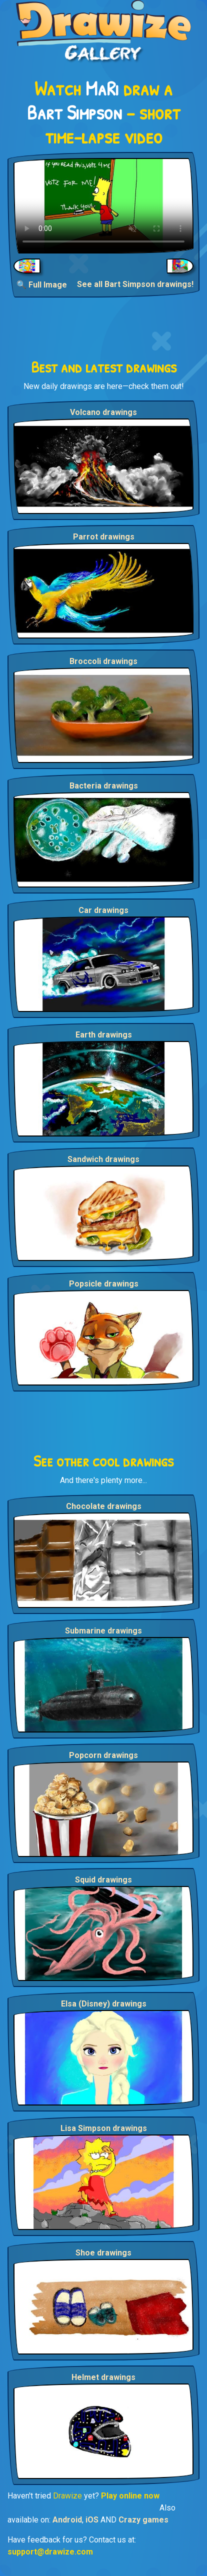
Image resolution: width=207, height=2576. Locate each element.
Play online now (130, 2495)
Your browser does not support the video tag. (104, 206)
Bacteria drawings (104, 785)
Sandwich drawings (104, 1159)
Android (67, 2519)
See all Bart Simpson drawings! (135, 284)
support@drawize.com (50, 2551)
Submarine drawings (103, 1631)
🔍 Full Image (41, 285)
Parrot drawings (103, 537)
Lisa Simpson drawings (103, 2128)
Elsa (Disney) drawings (103, 2003)
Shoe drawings (104, 2253)
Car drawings (103, 910)
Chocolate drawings (104, 1506)
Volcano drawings (103, 412)
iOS (92, 2519)
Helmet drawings (104, 2377)
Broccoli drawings (104, 661)
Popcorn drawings (103, 1755)
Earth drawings (104, 1035)
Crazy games (143, 2519)
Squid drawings (103, 1879)
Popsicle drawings (103, 1283)
